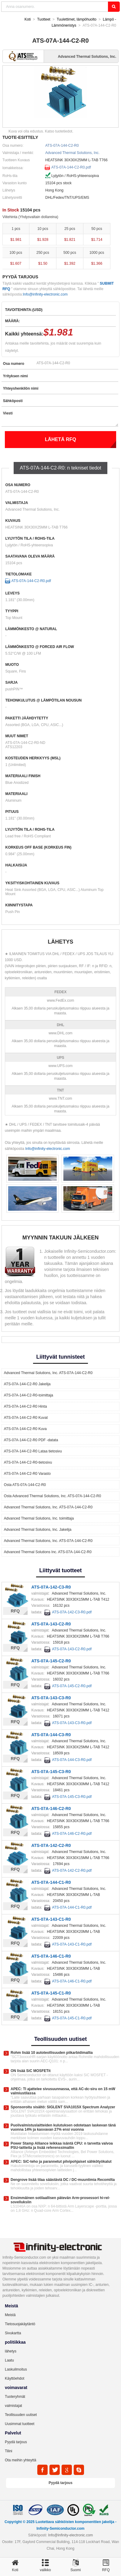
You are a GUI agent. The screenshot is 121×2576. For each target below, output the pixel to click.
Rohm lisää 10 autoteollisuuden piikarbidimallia (52, 2053)
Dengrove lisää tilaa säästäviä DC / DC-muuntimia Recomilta (63, 2180)
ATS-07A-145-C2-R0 (51, 1660)
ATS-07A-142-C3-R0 (51, 1587)
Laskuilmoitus (16, 2369)
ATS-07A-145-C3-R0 (51, 1771)
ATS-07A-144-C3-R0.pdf (72, 1760)
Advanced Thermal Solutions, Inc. (72, 153)
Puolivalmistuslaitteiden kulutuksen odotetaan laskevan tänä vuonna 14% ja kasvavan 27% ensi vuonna (63, 2127)
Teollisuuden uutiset (21, 2415)
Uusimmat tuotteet (19, 2424)
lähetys (10, 2351)
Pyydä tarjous (16, 2442)
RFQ (15, 1611)
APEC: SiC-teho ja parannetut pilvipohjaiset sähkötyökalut (61, 2161)
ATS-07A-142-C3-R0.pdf (72, 1612)
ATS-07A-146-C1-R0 (51, 1956)
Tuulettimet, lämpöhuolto (76, 19)
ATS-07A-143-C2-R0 (51, 1624)
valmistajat (13, 2406)
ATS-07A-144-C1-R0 (51, 1882)
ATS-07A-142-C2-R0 (51, 1845)
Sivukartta (13, 2333)
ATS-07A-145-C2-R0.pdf (72, 1686)
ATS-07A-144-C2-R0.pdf (71, 167)
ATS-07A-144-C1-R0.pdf (72, 1907)
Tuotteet (43, 19)
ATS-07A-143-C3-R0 (51, 1697)
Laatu (9, 2360)
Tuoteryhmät (15, 2396)
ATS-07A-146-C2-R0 (51, 1808)
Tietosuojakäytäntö (20, 2324)
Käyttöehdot (14, 2378)
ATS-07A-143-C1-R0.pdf (72, 1944)
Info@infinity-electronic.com (45, 294)
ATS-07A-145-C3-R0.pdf (72, 1797)
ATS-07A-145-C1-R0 (51, 1993)
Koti (28, 19)
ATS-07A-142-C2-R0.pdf (72, 1870)
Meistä (10, 2315)
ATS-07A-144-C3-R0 (51, 1734)
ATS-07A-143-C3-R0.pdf (72, 1723)
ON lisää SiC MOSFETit (31, 2071)
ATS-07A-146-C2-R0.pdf (72, 1833)
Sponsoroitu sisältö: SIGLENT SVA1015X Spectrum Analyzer (63, 2107)
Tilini (8, 2451)
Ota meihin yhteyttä (20, 2460)
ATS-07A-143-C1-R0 (51, 1919)
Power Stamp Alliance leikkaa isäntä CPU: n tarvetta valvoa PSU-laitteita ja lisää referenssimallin (62, 2145)
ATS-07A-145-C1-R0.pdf (72, 2018)
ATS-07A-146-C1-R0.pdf (72, 1981)
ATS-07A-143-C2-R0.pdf (72, 1649)
